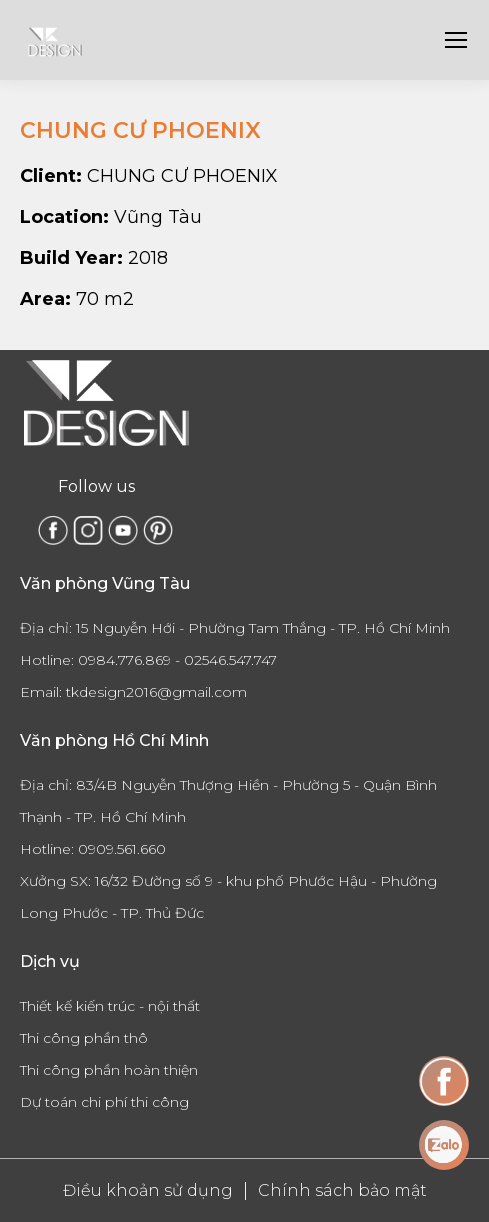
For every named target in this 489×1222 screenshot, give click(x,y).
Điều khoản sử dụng (148, 1190)
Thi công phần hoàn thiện (109, 1070)
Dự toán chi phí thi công (104, 1102)
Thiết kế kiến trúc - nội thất (110, 1006)
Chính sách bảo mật (342, 1190)
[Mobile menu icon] (456, 40)
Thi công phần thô (84, 1038)
